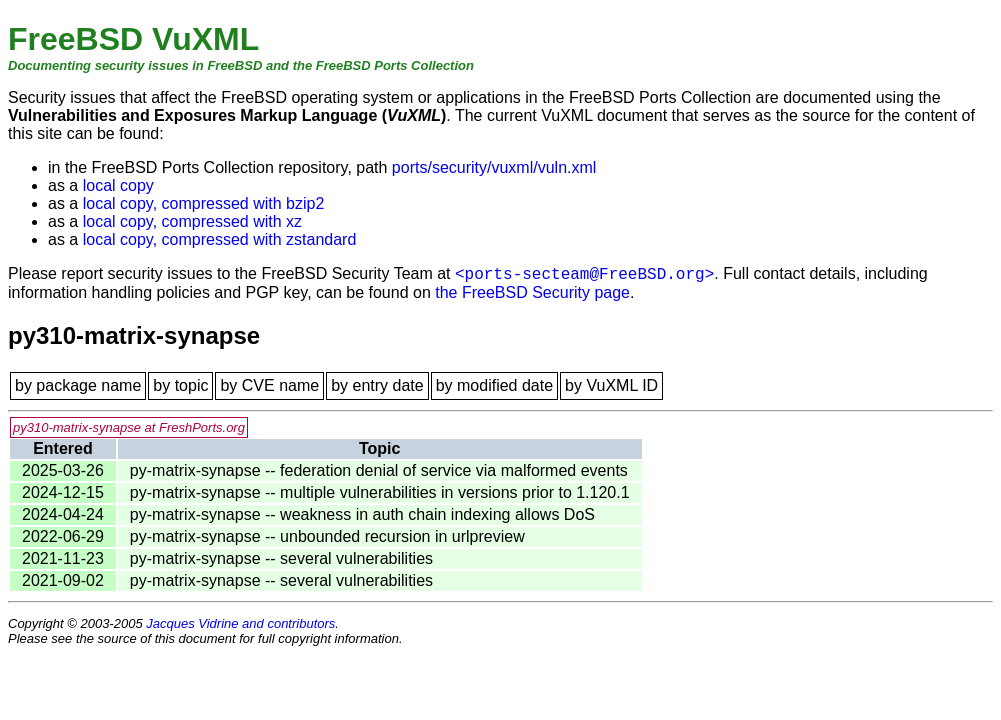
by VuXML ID (611, 385)
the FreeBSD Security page (532, 292)
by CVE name (269, 385)
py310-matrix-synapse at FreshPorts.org (129, 427)
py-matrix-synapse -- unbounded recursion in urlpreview (327, 536)
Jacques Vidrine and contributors (240, 623)
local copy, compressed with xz (192, 221)
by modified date (494, 385)
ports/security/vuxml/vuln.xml (494, 167)
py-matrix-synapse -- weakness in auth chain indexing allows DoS (362, 514)
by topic (180, 385)
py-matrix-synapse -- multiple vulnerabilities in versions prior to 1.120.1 (380, 492)
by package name (78, 385)
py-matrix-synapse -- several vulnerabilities (281, 558)
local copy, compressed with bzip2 (204, 203)
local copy (118, 185)
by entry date (377, 385)
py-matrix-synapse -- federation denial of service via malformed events (379, 470)
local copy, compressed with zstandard (220, 239)
